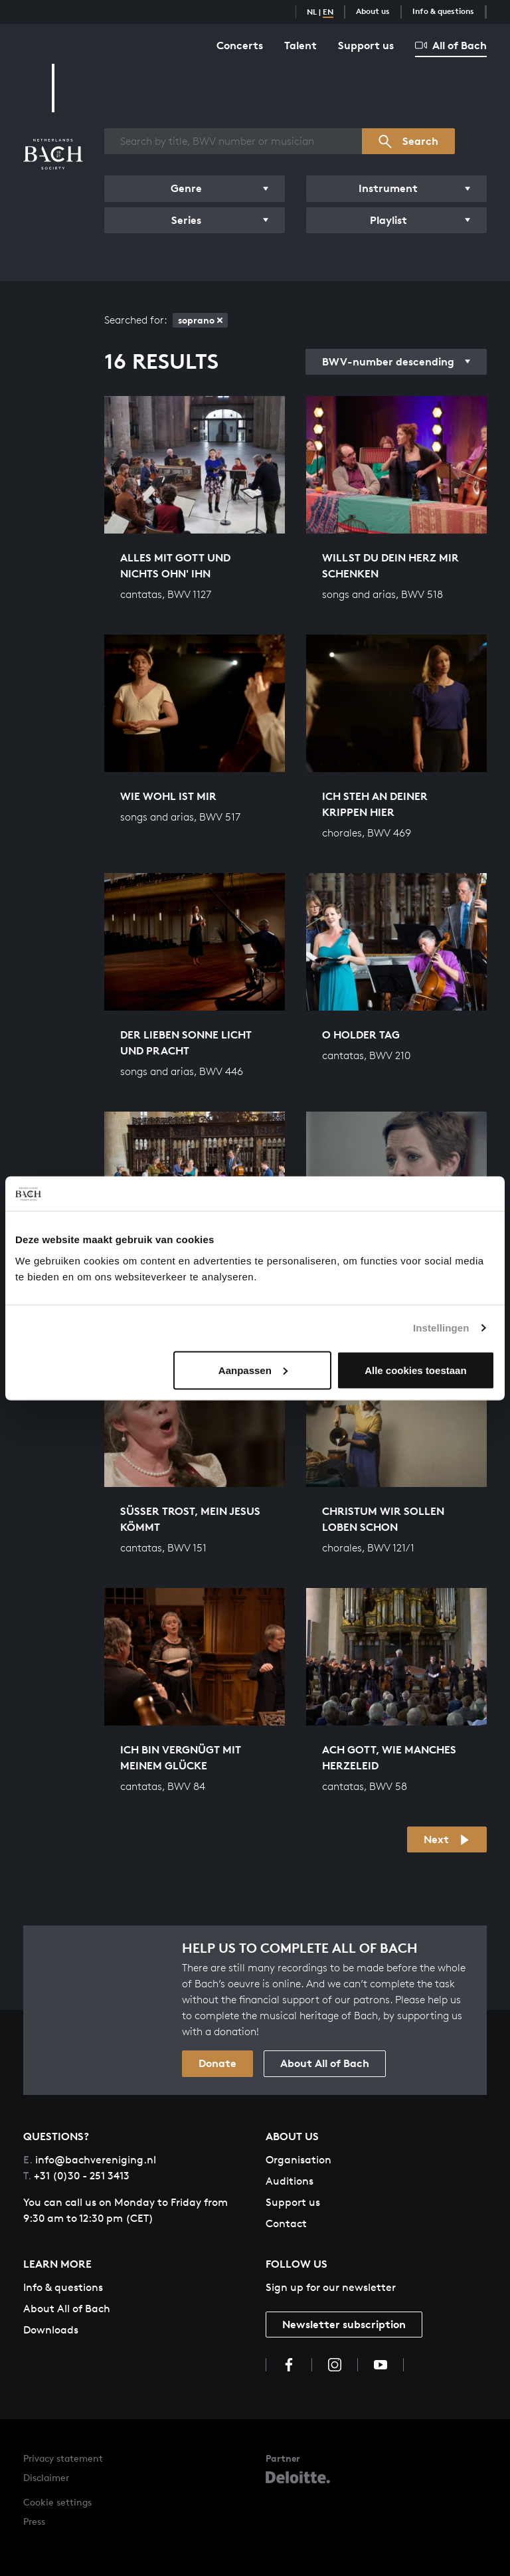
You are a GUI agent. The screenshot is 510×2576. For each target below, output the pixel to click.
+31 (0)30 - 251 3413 (76, 2175)
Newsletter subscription (344, 2324)
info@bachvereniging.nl (89, 2159)
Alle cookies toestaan (415, 1369)
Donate (217, 2063)
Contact (286, 2223)
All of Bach (451, 45)
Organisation (298, 2159)
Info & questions (443, 11)
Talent (300, 45)
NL (312, 12)
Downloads (50, 2330)
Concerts (239, 45)
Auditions (289, 2181)
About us (373, 11)
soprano (200, 320)
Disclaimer (46, 2477)
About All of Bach (324, 2063)
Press (34, 2521)
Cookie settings (57, 2502)
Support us (366, 45)
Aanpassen (253, 1369)
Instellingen (441, 1328)
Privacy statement (63, 2458)
